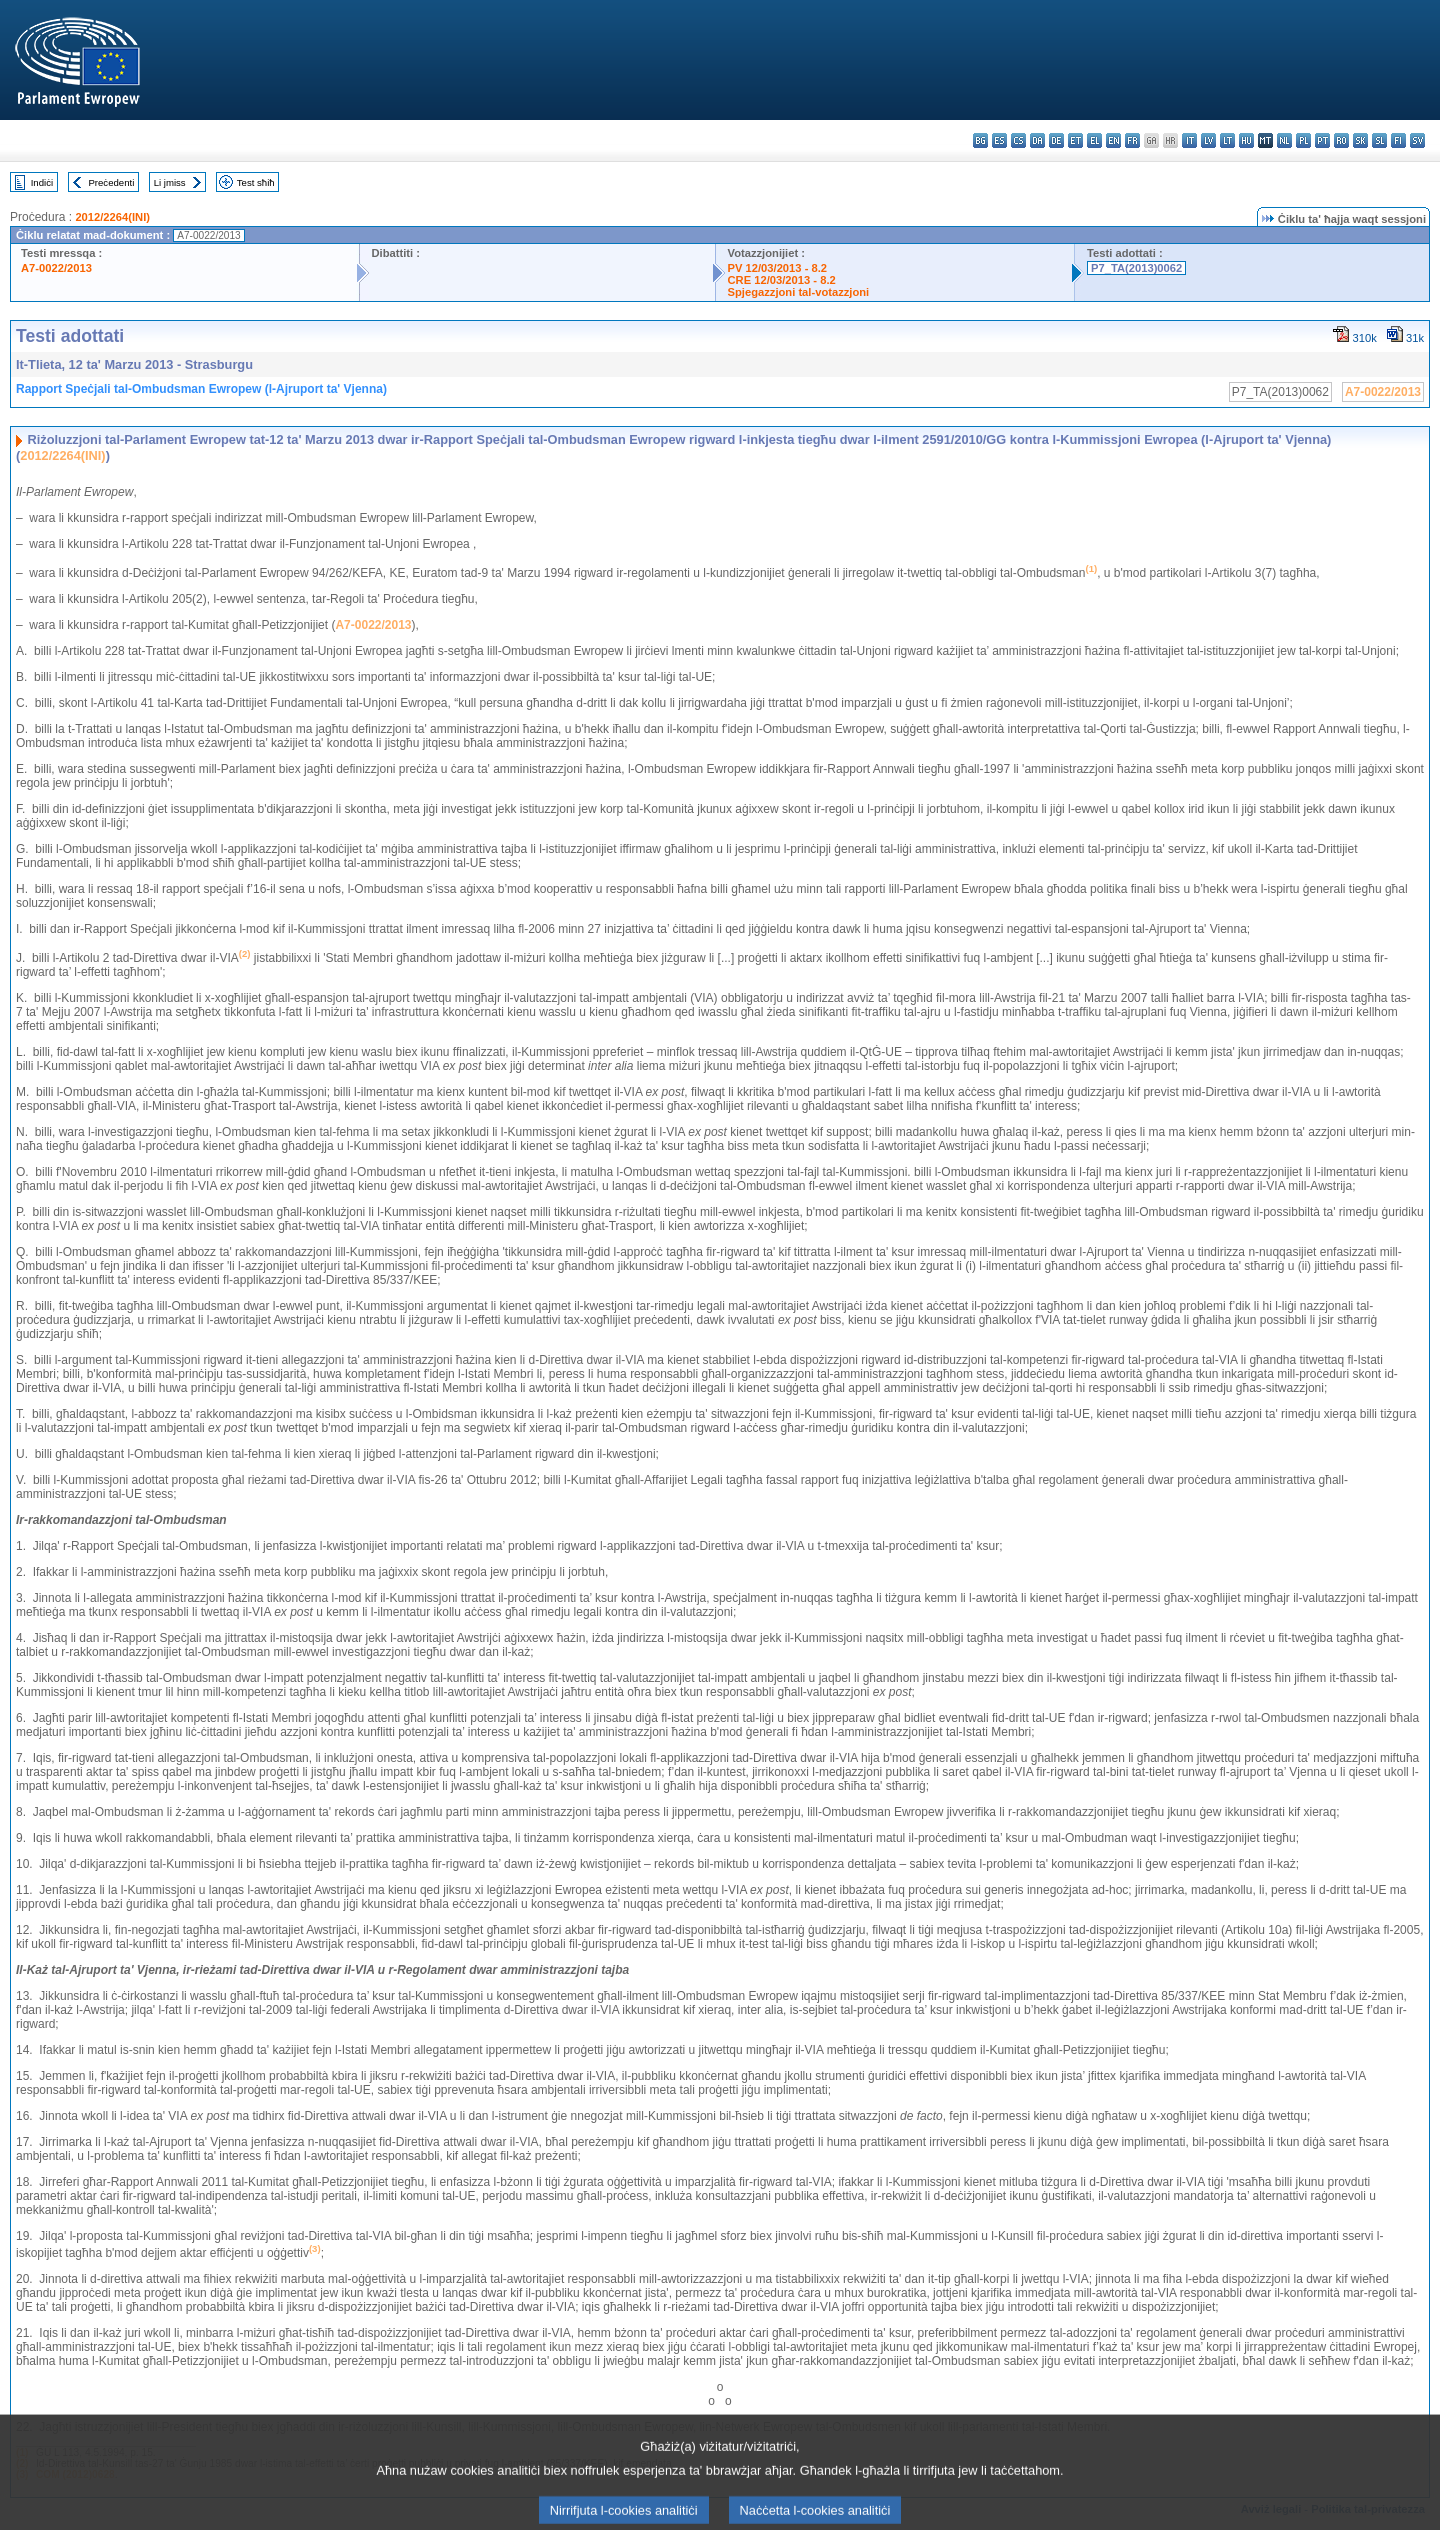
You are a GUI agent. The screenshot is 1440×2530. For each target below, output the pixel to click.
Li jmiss (170, 182)
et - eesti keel (1075, 140)
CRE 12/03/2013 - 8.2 (782, 280)
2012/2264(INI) (112, 217)
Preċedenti (111, 182)
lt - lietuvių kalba (1227, 140)
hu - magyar (1246, 140)
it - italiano (1189, 140)
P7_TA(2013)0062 (1136, 268)
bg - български (980, 140)
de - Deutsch (1056, 140)
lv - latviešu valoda (1208, 140)
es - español (999, 140)
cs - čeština (1018, 140)
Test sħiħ (256, 182)
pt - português (1322, 140)
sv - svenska (1417, 140)
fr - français (1132, 140)
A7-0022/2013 (56, 268)
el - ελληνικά (1094, 140)
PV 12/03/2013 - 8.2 (778, 268)
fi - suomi (1398, 140)
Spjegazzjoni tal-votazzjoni (799, 292)
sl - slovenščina (1379, 140)
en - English (1113, 140)
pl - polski (1303, 140)
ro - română (1341, 140)
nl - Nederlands (1284, 140)
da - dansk (1037, 140)
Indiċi (42, 182)
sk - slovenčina (1360, 140)
